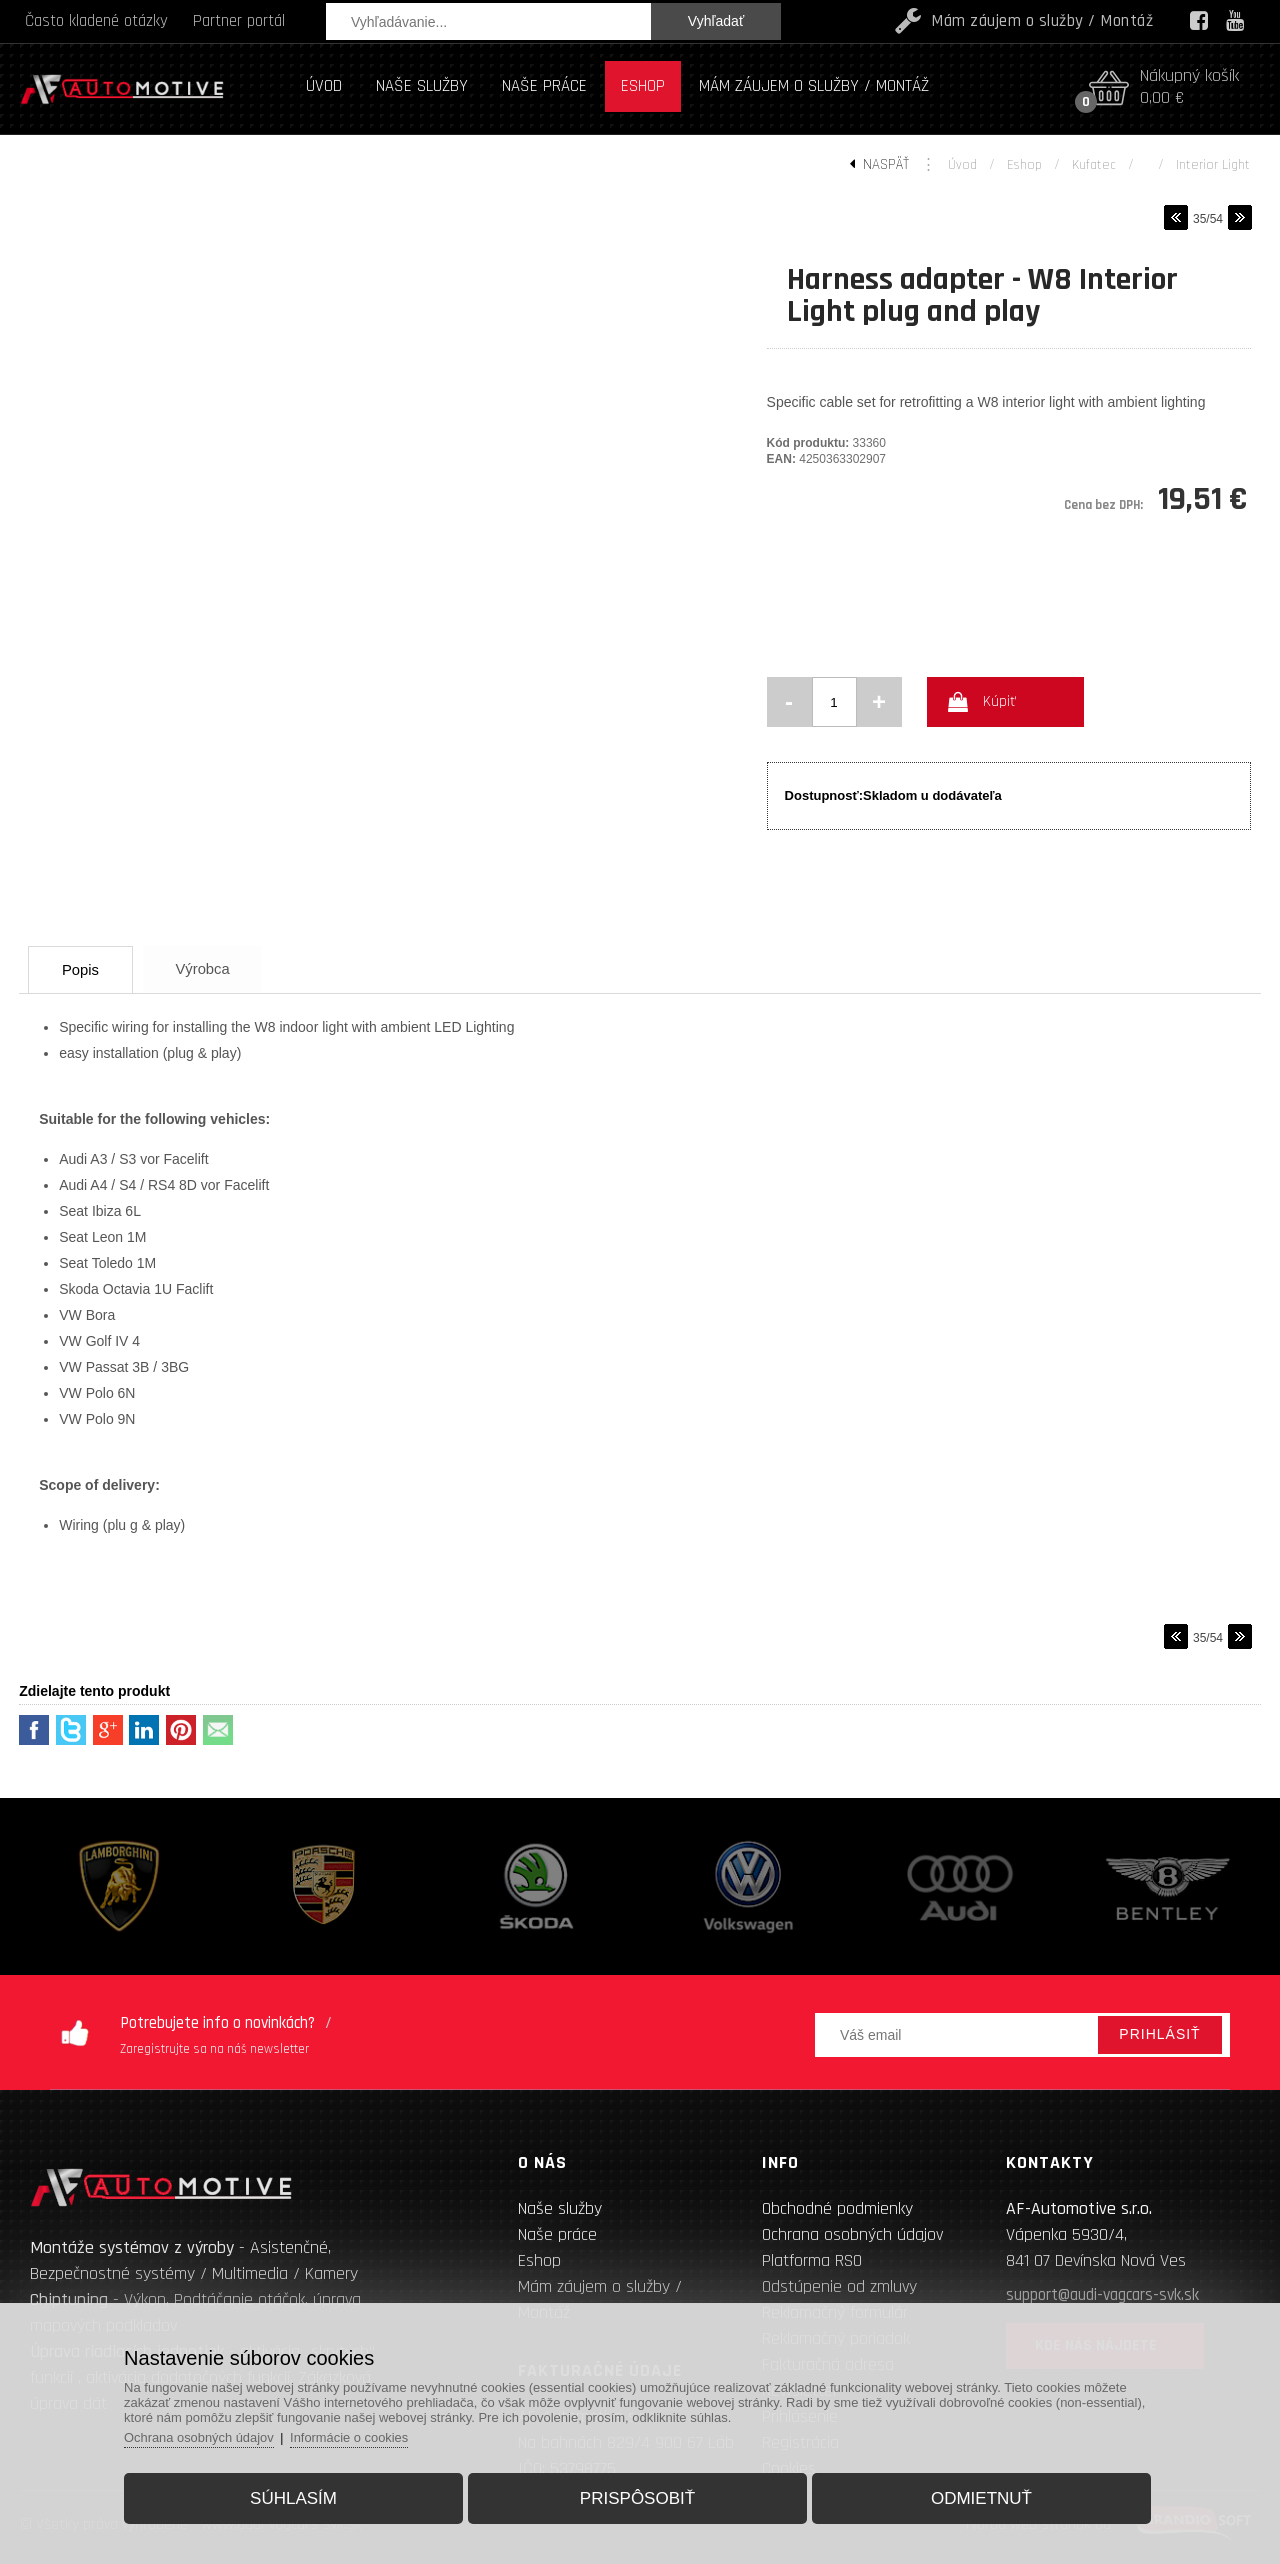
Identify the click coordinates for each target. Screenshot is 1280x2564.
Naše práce (557, 2234)
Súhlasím (296, 2497)
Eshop (1024, 165)
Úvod (962, 165)
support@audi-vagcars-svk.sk (1102, 2295)
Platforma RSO (812, 2260)
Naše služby (560, 2208)
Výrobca (211, 968)
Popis (84, 969)
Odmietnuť (978, 2497)
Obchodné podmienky (837, 2208)
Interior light (1213, 165)
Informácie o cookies (355, 2436)
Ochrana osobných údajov (852, 2234)
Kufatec (1094, 165)
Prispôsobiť (637, 2497)
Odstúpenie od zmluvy (839, 2286)
